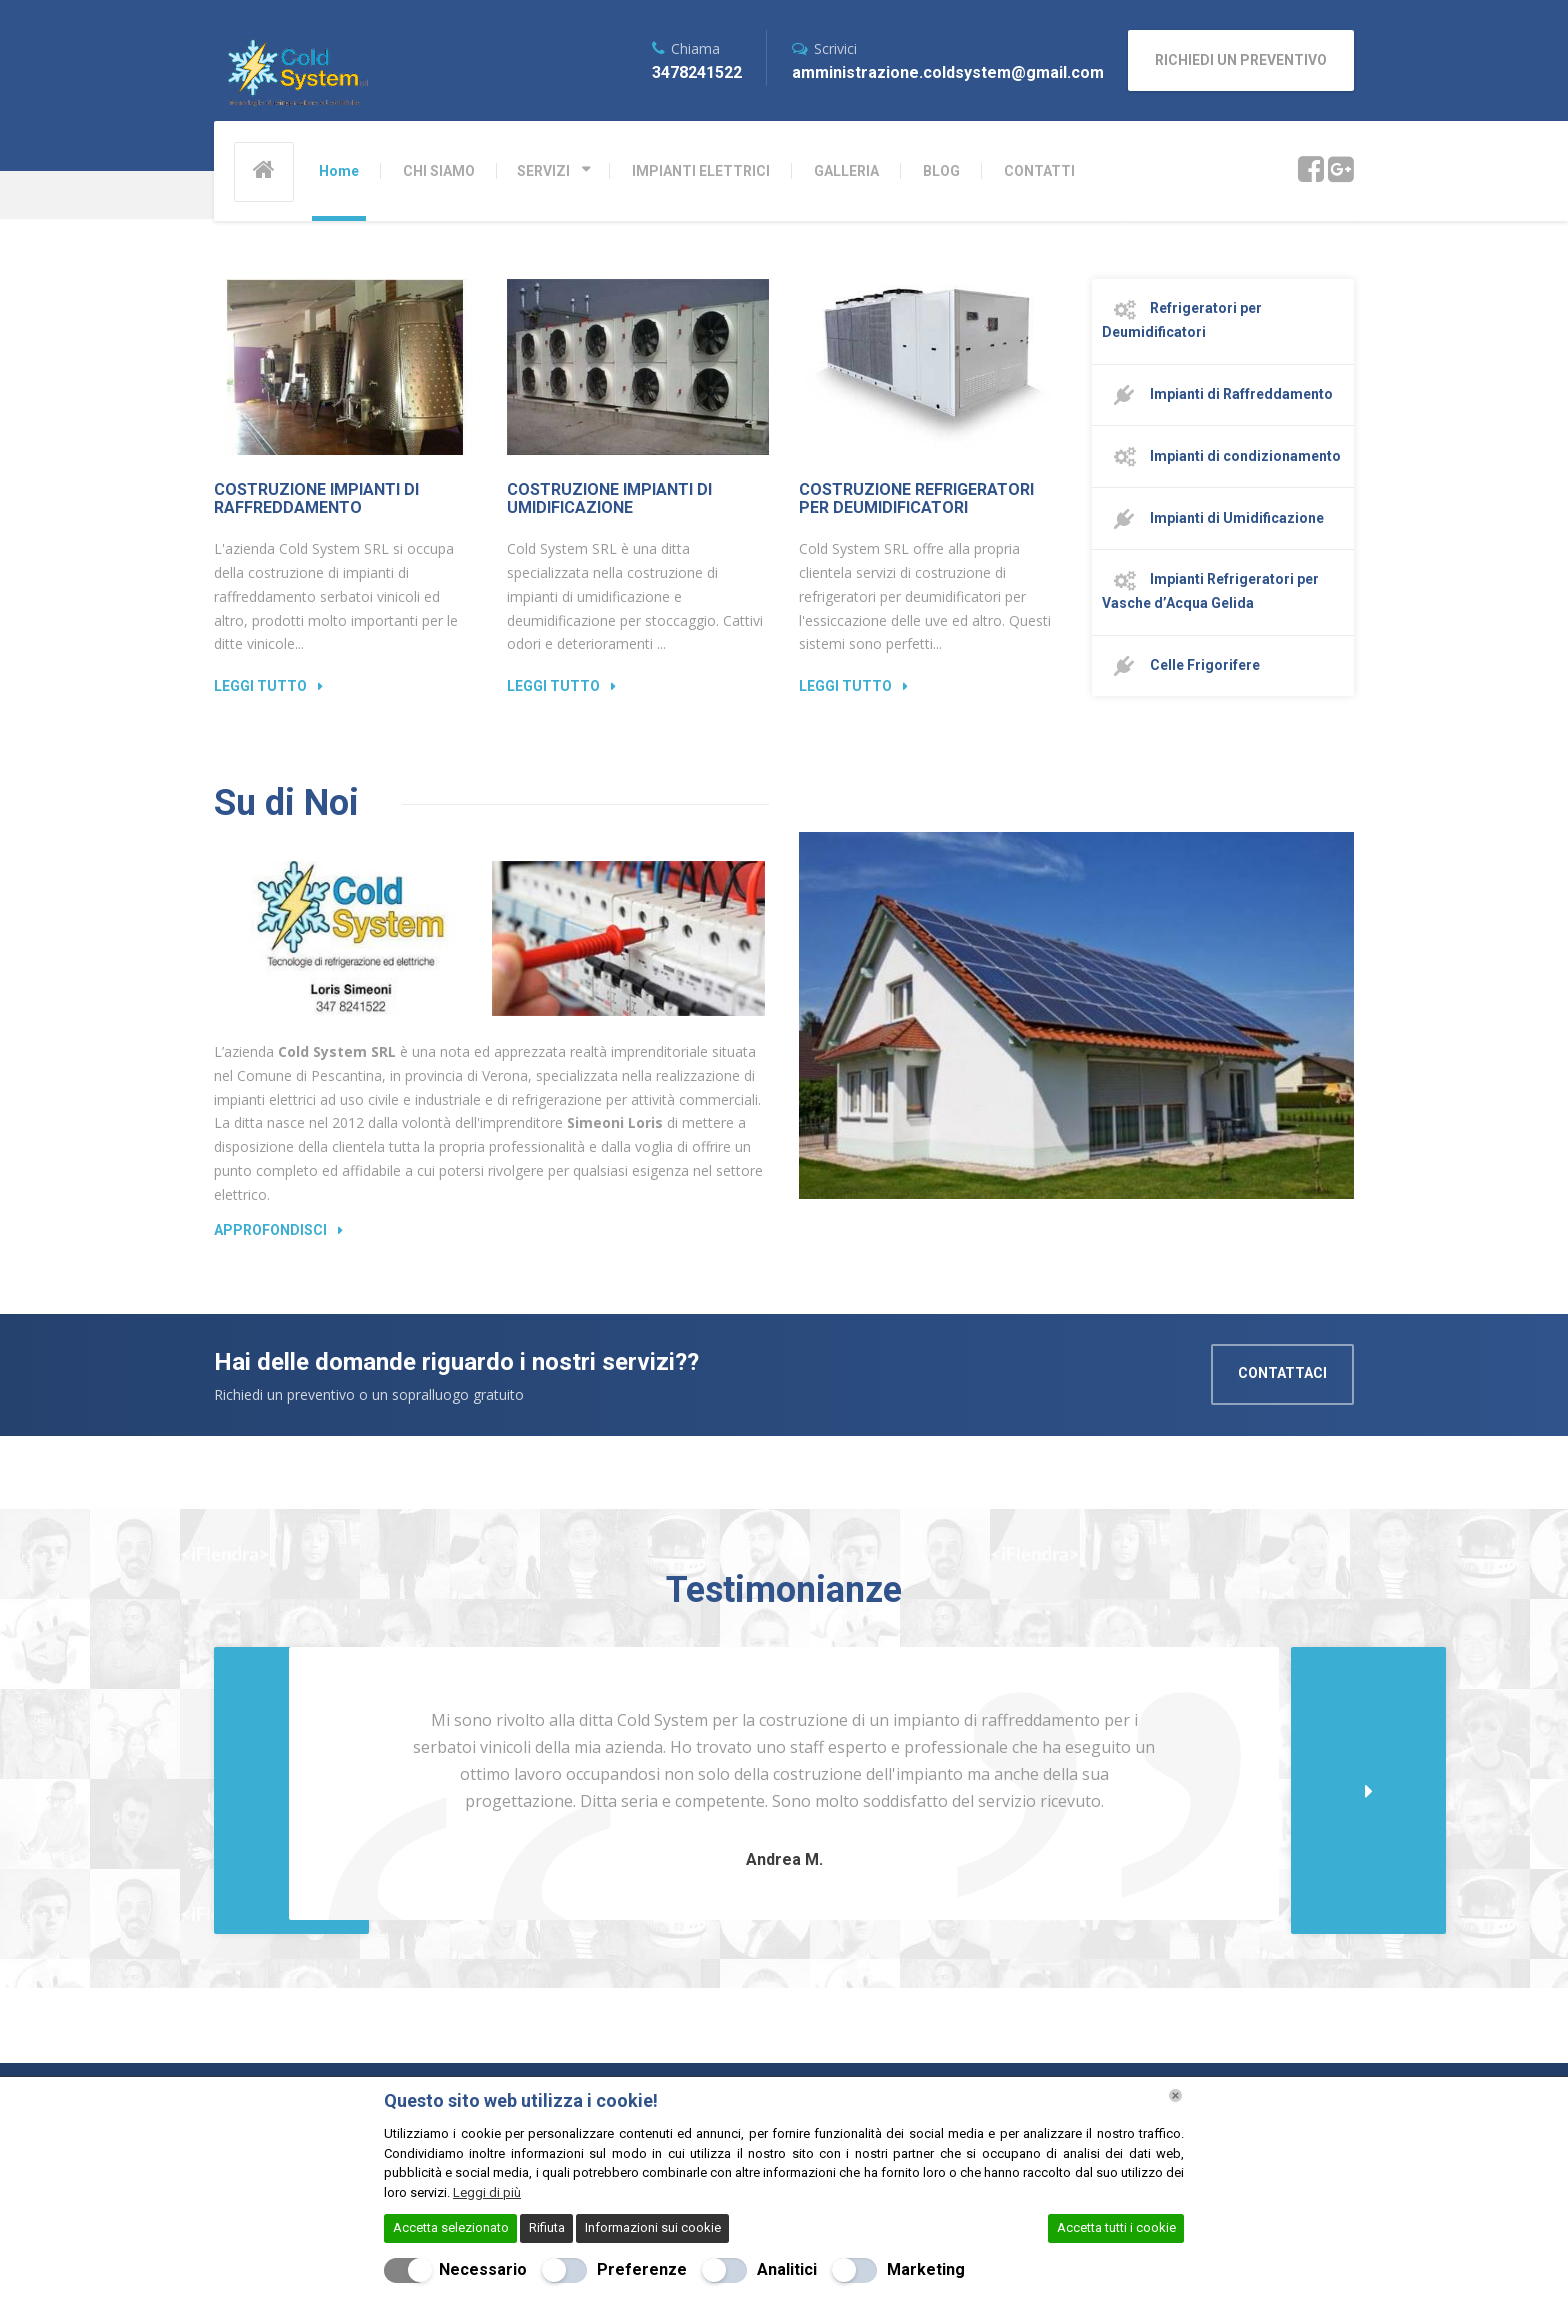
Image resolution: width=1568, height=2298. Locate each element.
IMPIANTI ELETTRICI (701, 171)
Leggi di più (487, 2192)
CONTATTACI (1282, 1373)
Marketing (926, 2269)
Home (339, 171)
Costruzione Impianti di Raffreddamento (316, 498)
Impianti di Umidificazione (1213, 519)
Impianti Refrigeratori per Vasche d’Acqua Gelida (1210, 591)
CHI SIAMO (439, 171)
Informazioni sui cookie (653, 2227)
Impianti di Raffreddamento (1217, 395)
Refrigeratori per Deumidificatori (1182, 320)
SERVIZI (543, 171)
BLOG (941, 171)
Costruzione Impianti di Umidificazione (609, 498)
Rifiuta (547, 2227)
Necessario (483, 2269)
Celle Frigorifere (1181, 666)
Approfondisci (270, 1230)
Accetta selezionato (451, 2227)
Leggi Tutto (260, 686)
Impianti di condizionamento (1221, 457)
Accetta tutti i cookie (1116, 2227)
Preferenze (642, 2269)
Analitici (787, 2269)
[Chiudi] (1175, 2095)
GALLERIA (846, 171)
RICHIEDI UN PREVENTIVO (1241, 60)
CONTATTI (1039, 171)
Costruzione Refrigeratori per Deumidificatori (916, 498)
